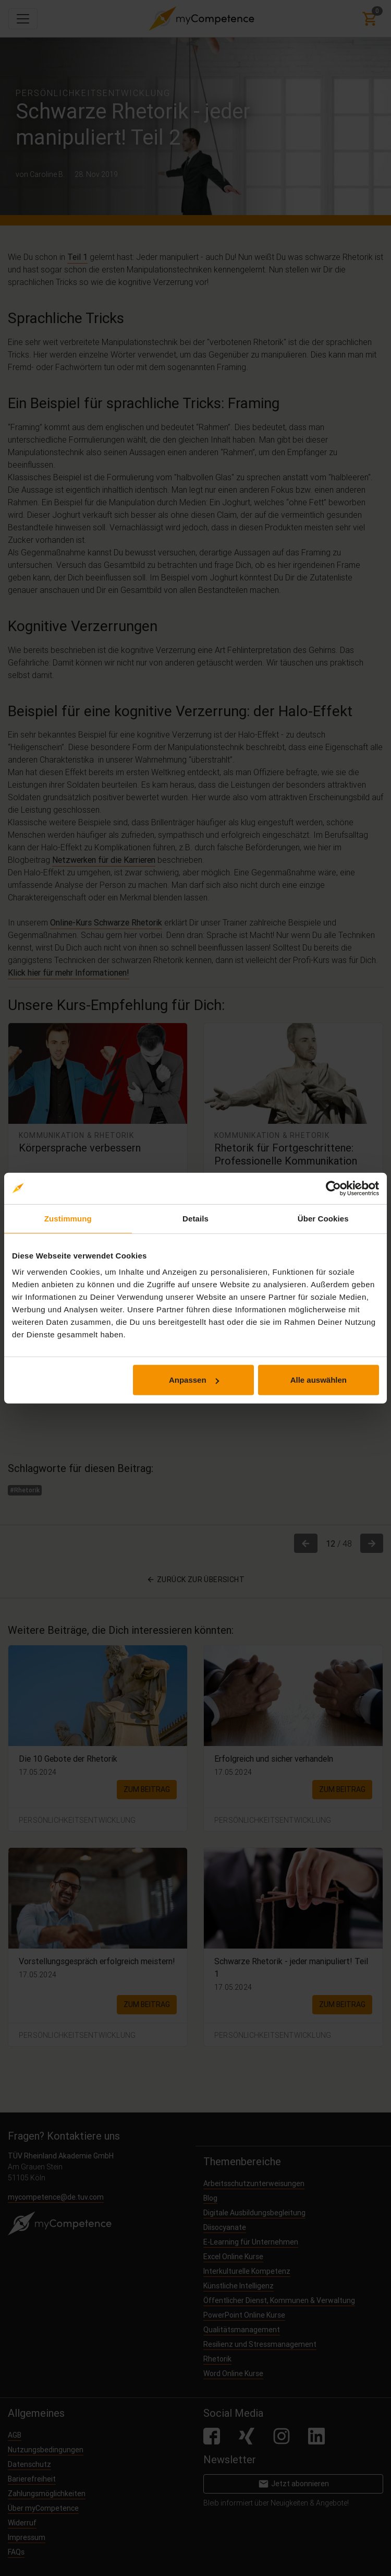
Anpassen (194, 1379)
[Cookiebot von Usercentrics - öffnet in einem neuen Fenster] (333, 1188)
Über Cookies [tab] (323, 1218)
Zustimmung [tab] (68, 1218)
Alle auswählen (318, 1379)
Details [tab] (195, 1218)
